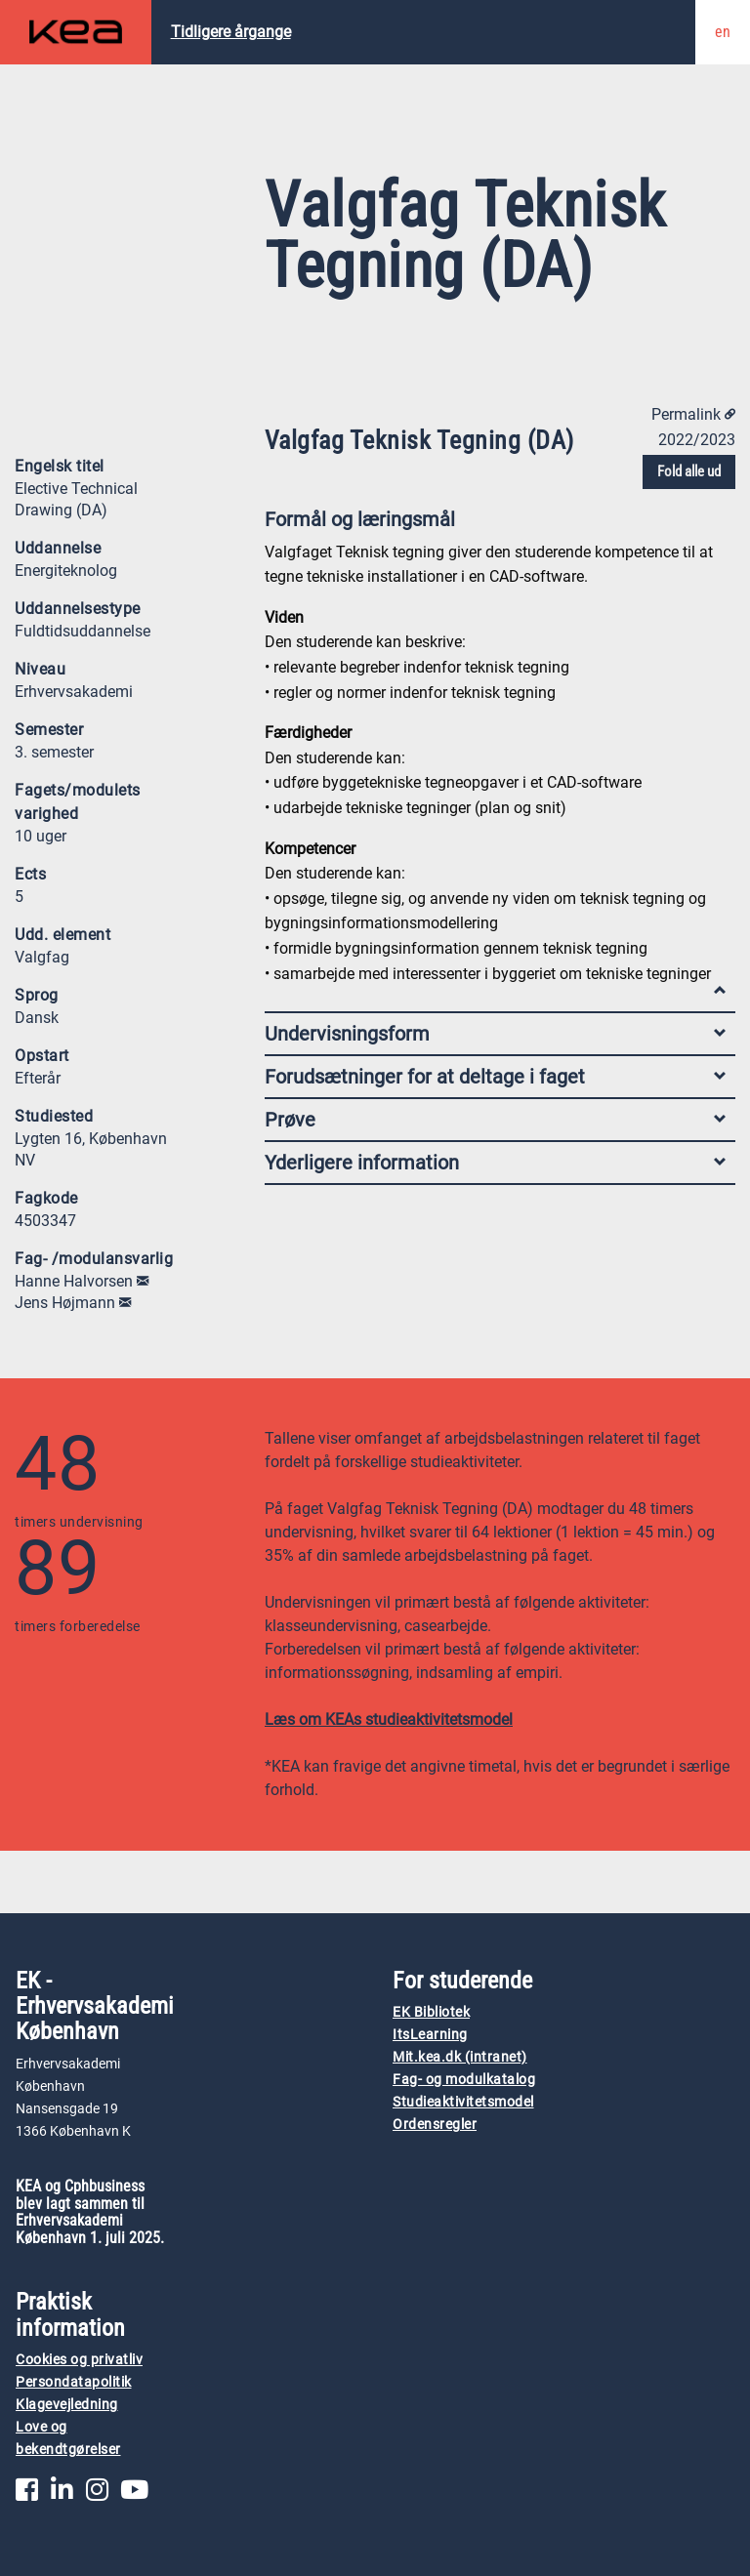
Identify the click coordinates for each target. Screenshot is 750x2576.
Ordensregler (435, 2124)
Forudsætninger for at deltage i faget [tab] (495, 1076)
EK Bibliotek (431, 2012)
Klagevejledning (67, 2404)
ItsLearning (430, 2034)
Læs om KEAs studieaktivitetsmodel (389, 1719)
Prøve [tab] (495, 1119)
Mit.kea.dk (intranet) (460, 2057)
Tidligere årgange (231, 31)
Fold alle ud (689, 471)
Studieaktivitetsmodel (463, 2102)
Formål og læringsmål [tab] (495, 524)
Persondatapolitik (74, 2382)
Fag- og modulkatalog (464, 2079)
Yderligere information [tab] (495, 1162)
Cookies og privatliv (79, 2359)
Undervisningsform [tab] (495, 1033)
